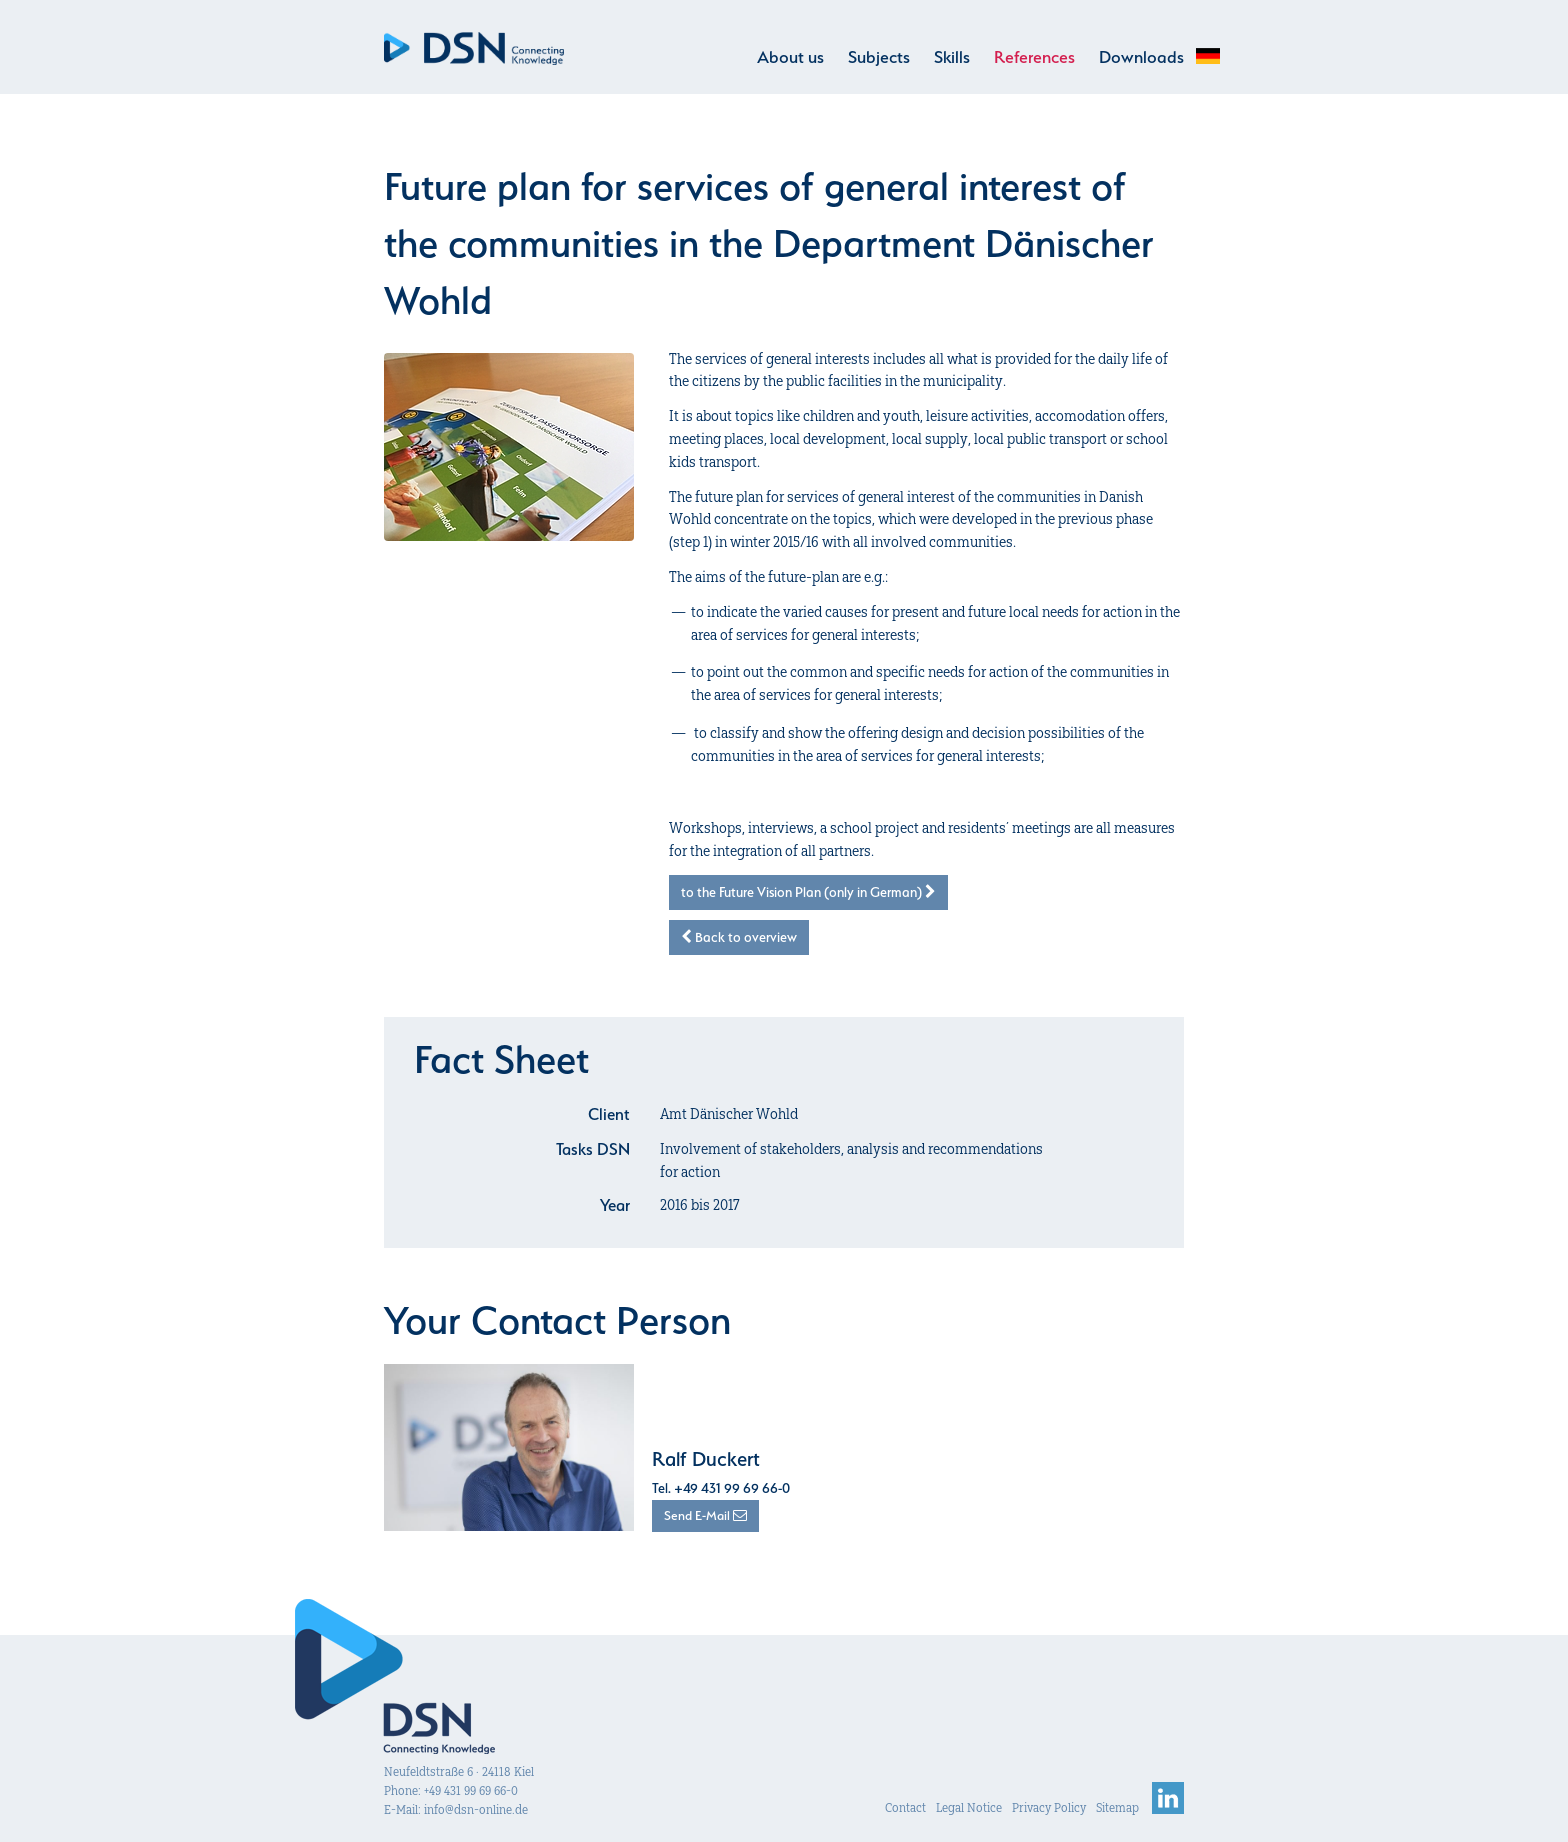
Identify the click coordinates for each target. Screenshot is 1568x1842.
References (1034, 57)
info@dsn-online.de (476, 1806)
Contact (905, 1805)
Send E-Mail (705, 1512)
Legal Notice (969, 1805)
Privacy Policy (1049, 1805)
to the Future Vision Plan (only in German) (808, 892)
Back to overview (739, 937)
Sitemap (1117, 1805)
